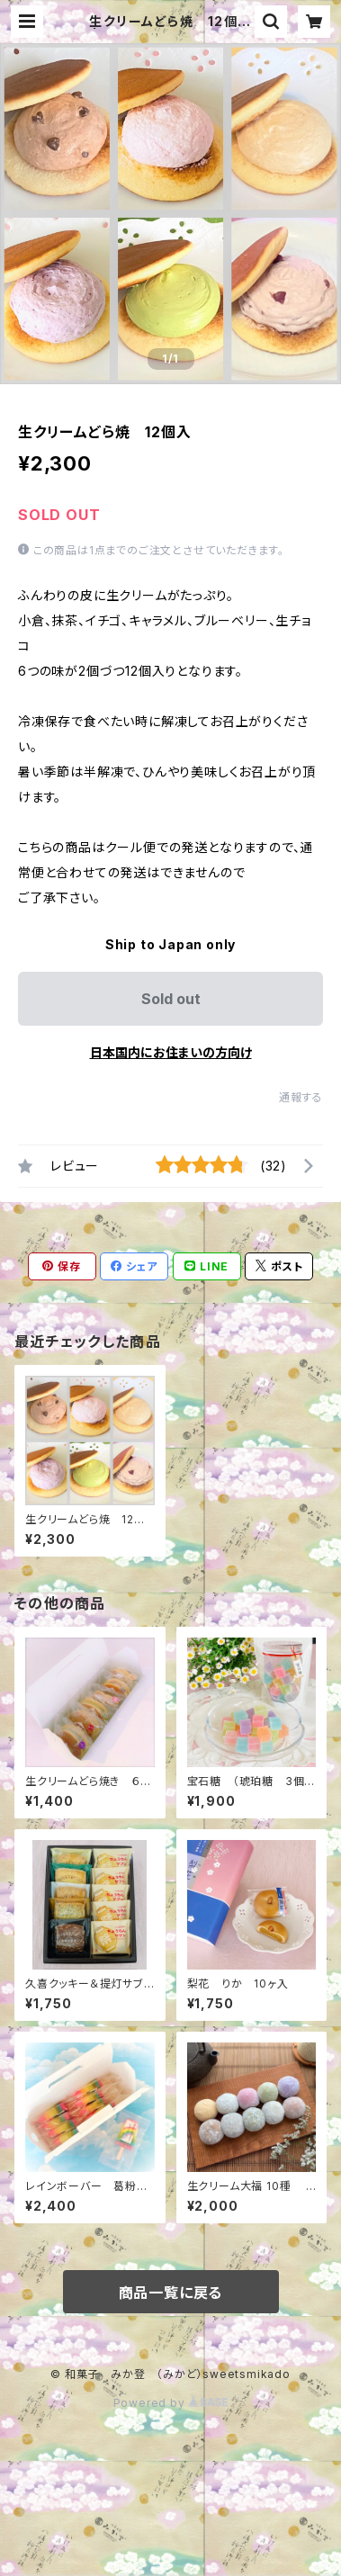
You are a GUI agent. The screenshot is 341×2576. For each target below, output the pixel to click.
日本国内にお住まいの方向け (171, 1052)
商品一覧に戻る (171, 2293)
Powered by (171, 2403)
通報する (301, 1097)
